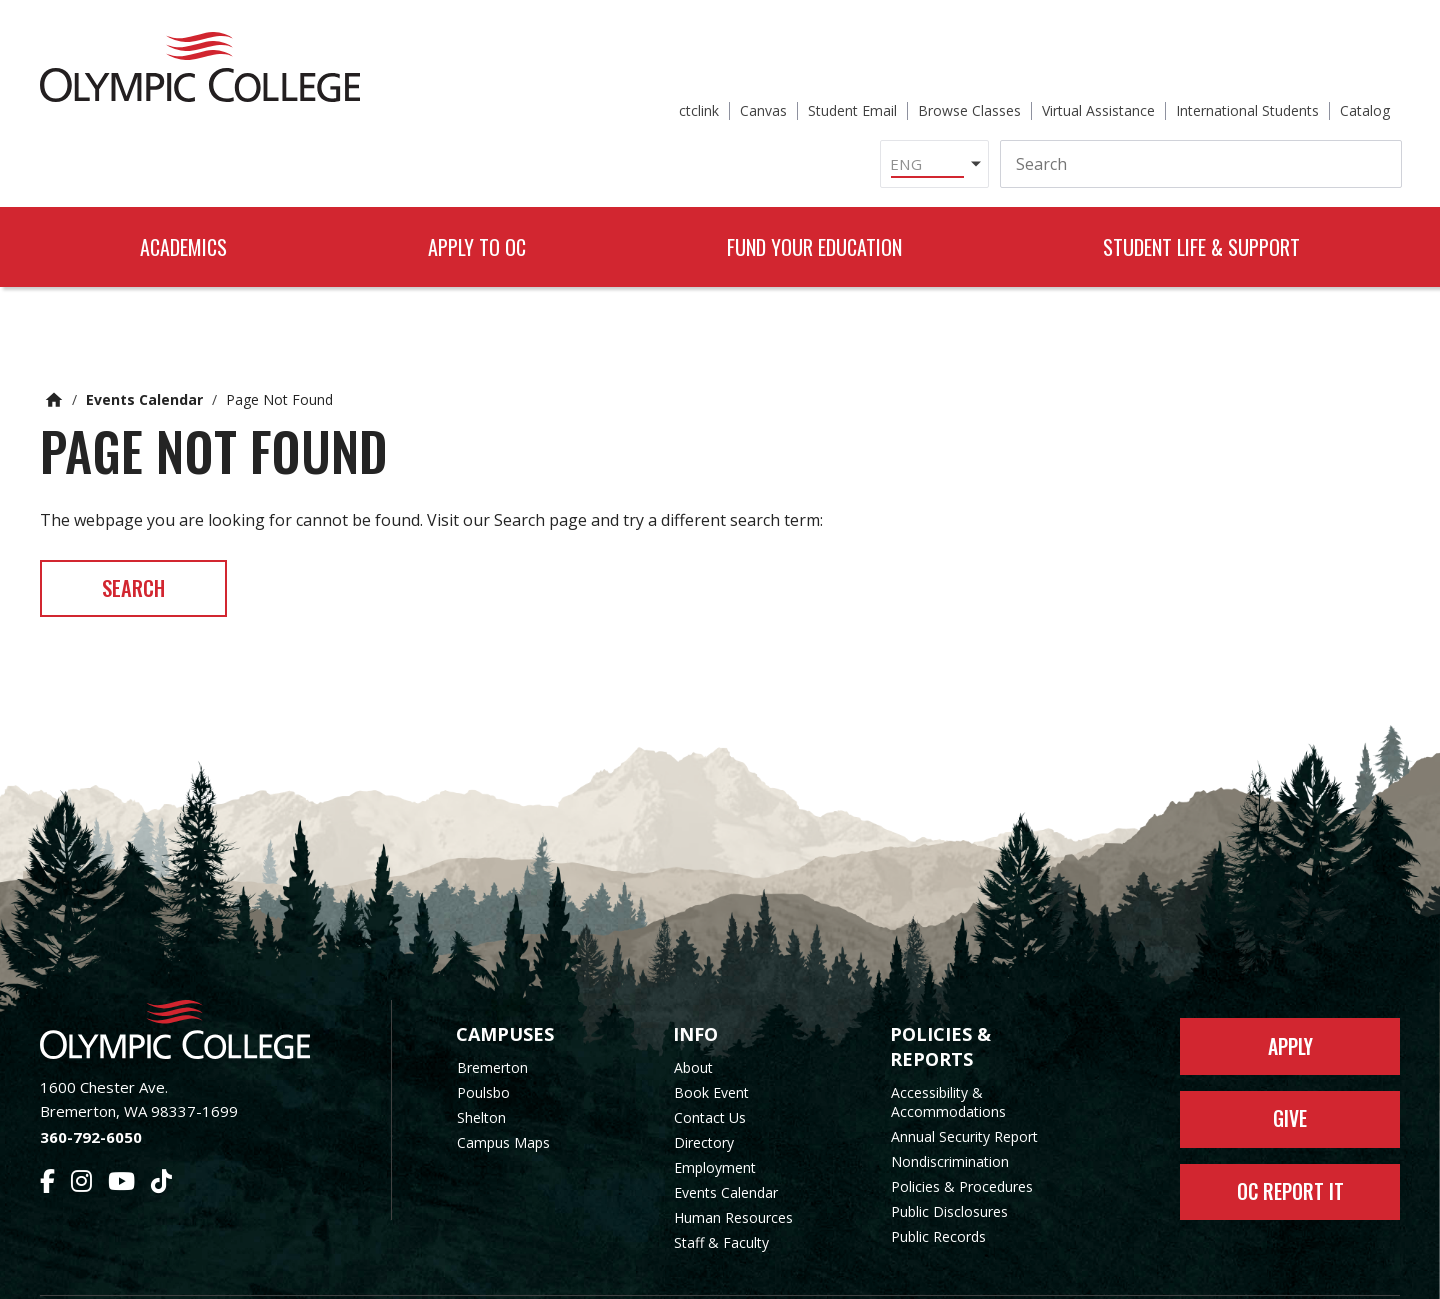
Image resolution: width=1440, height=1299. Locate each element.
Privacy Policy (881, 1271)
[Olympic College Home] (195, 976)
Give (1290, 1071)
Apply (1290, 995)
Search (143, 533)
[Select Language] (728, 94)
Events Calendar (144, 342)
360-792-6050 (91, 1084)
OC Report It (1290, 1147)
